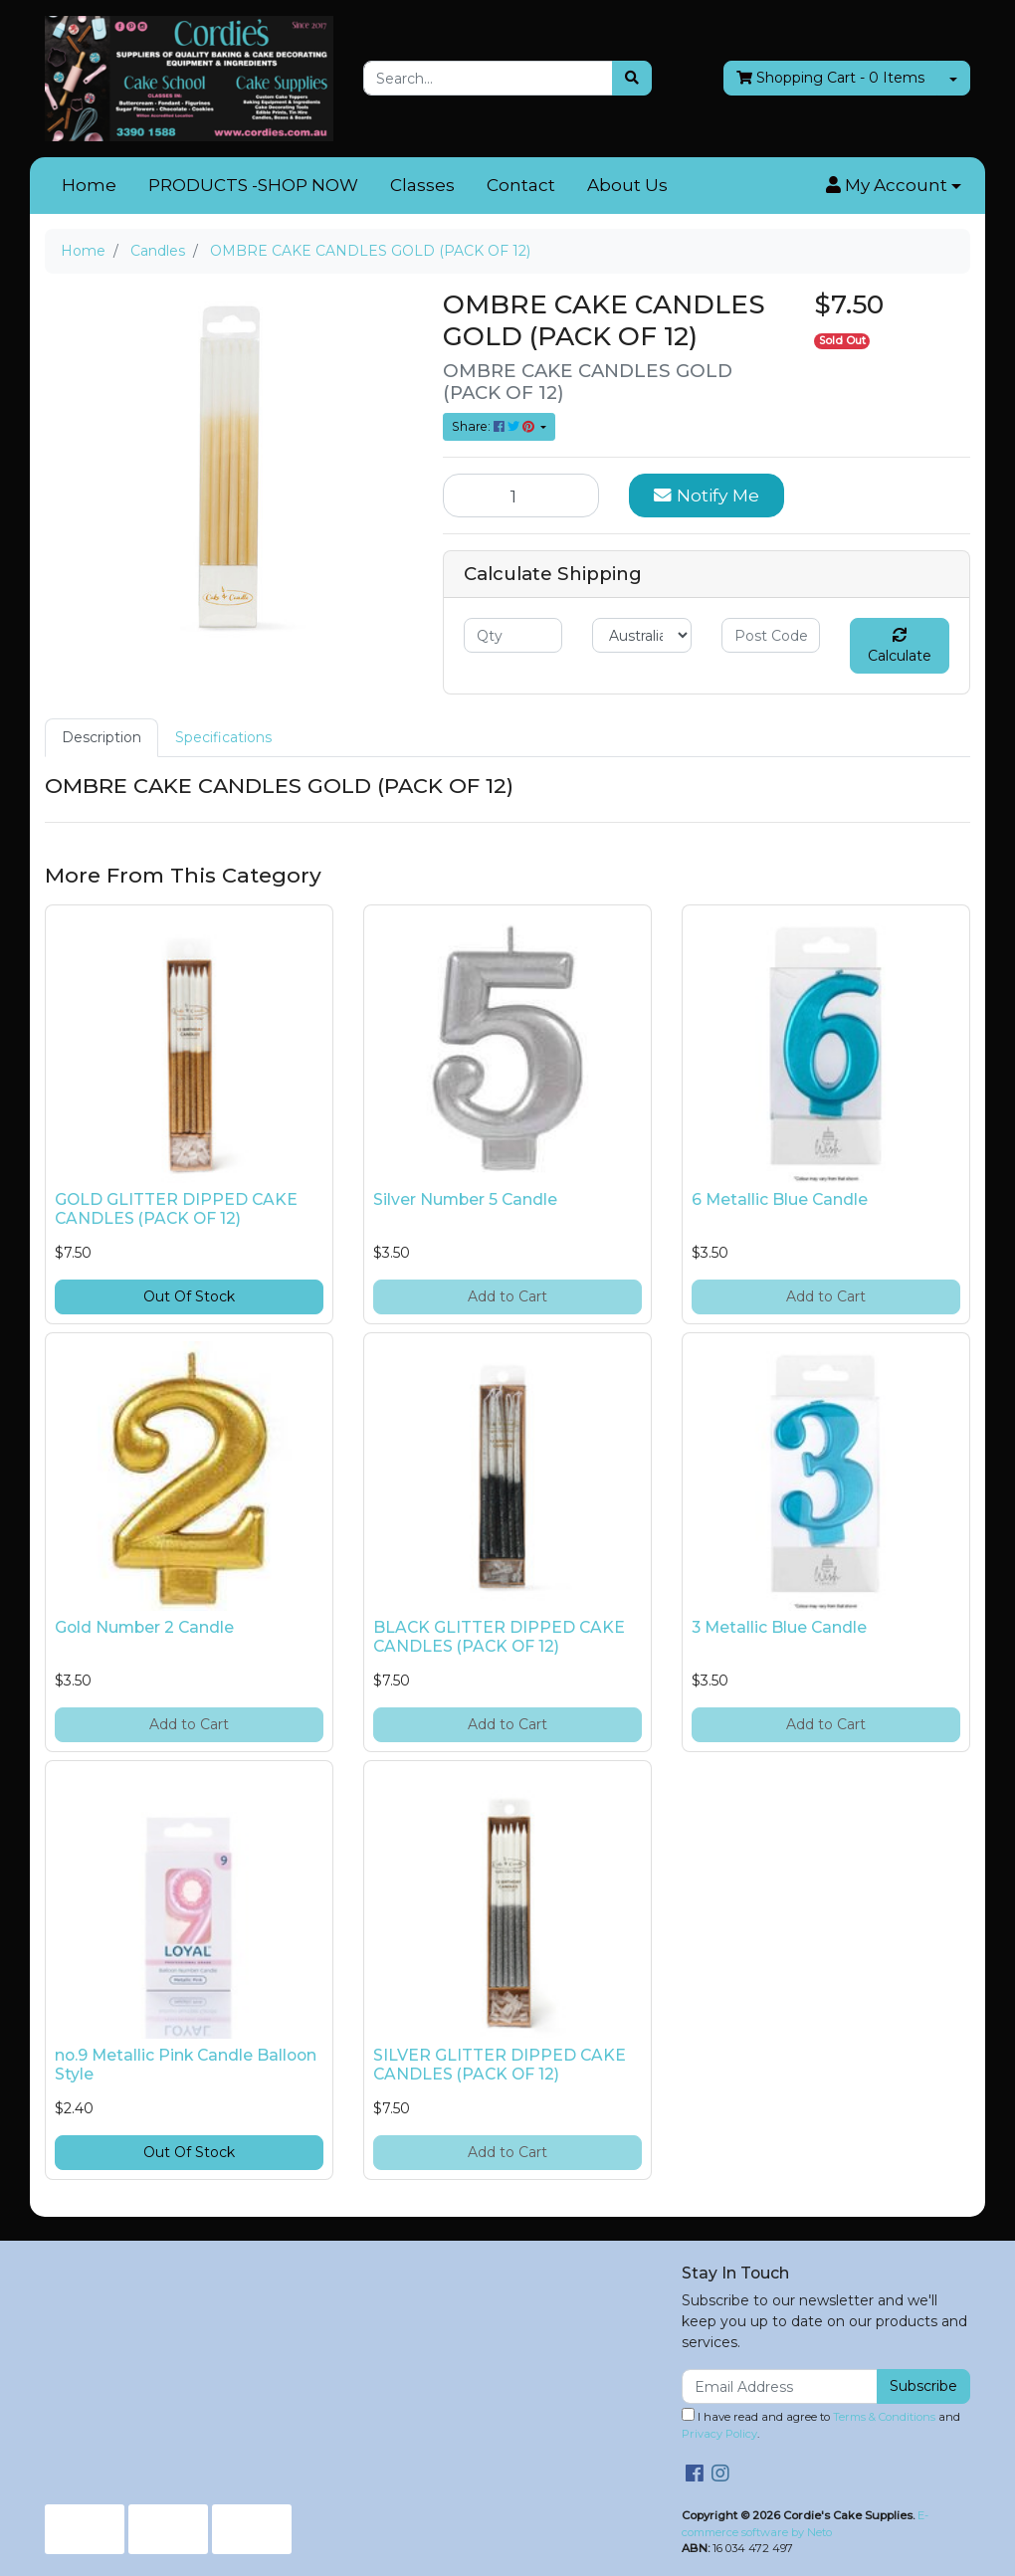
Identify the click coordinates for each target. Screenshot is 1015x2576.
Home (89, 185)
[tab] (101, 737)
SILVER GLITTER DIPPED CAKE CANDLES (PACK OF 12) (499, 2064)
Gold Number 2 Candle (144, 1627)
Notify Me (706, 495)
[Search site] (632, 78)
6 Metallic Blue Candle (780, 1199)
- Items (830, 78)
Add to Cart (507, 1296)
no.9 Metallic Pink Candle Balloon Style (185, 2064)
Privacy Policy (719, 2434)
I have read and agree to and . (821, 2424)
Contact (521, 185)
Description (101, 737)
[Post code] (770, 635)
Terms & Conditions (884, 2417)
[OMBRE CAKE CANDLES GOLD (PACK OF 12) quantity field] (521, 495)
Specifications (223, 737)
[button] (893, 186)
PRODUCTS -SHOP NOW (253, 185)
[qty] (513, 635)
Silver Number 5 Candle (465, 1199)
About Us (627, 185)
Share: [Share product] (494, 426)
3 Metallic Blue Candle (779, 1627)
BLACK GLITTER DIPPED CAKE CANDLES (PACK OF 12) (499, 1637)
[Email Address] (780, 2386)
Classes (422, 185)
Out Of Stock (189, 1296)
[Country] (641, 635)
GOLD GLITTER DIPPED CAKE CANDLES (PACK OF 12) (176, 1209)
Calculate (899, 646)
